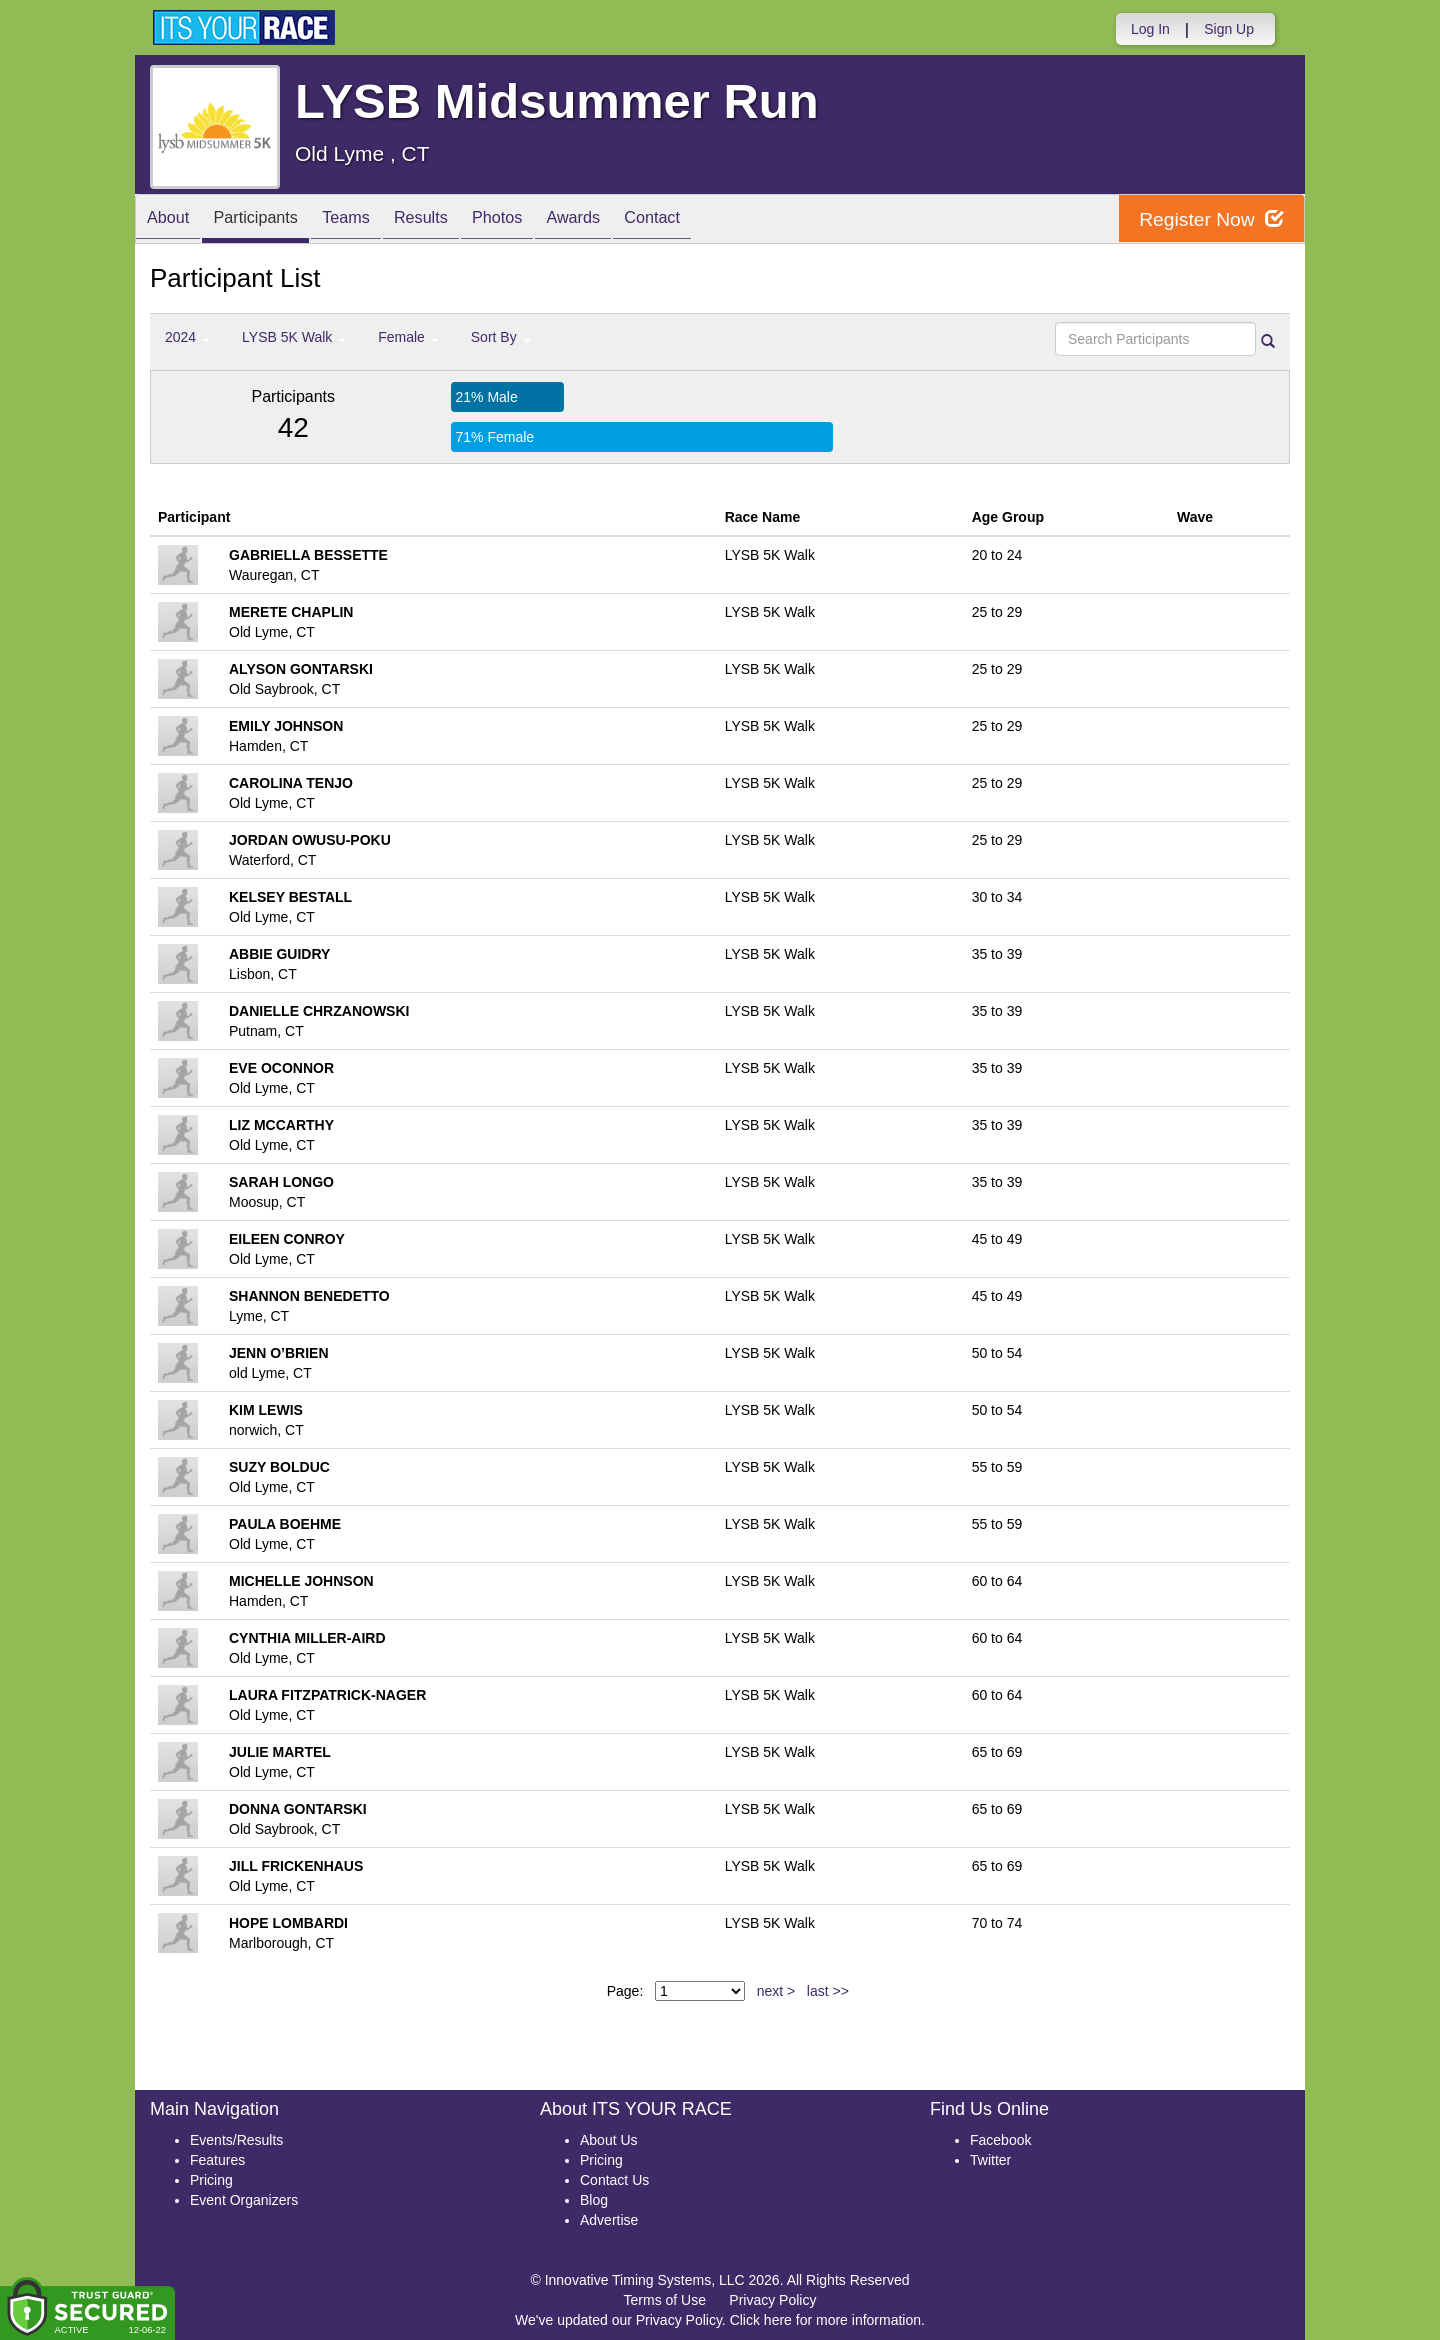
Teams (371, 220)
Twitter (990, 2160)
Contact (717, 220)
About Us (609, 2140)
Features (217, 2160)
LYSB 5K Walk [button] (294, 337)
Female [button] (408, 337)
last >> (828, 1991)
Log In (1150, 29)
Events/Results (236, 2140)
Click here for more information (825, 2320)
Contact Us (614, 2180)
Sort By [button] (501, 337)
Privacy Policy (772, 2300)
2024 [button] (187, 337)
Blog (594, 2200)
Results (456, 220)
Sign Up (1229, 29)
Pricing (211, 2180)
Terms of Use (665, 2300)
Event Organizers (244, 2200)
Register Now (1208, 219)
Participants (271, 220)
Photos (542, 220)
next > (776, 1991)
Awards (628, 220)
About (173, 220)
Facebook (1000, 2140)
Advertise (609, 2220)
